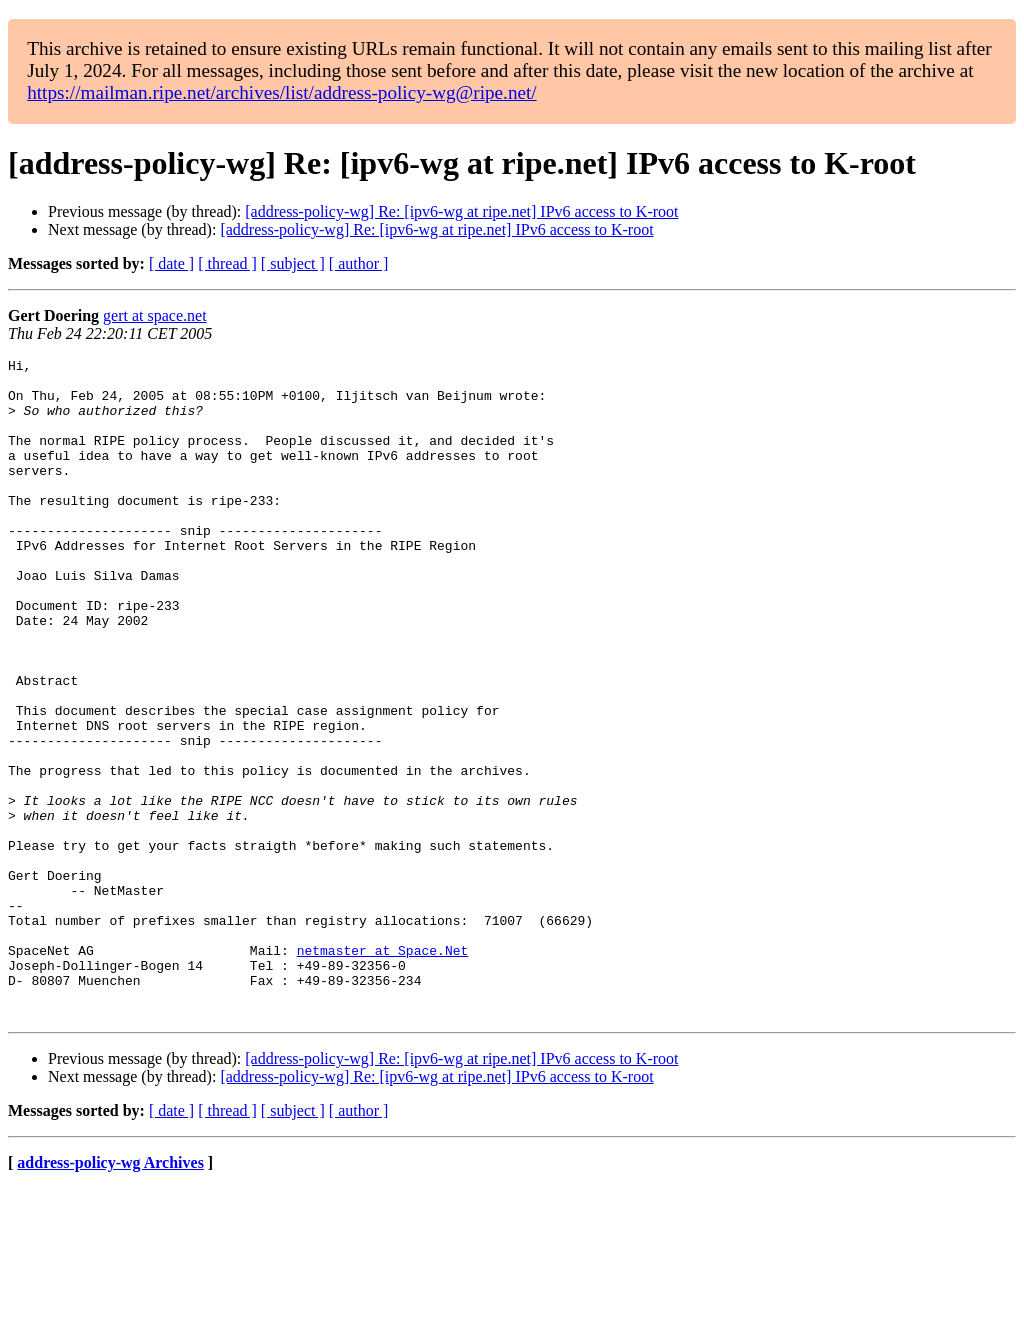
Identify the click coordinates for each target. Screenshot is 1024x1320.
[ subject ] (293, 263)
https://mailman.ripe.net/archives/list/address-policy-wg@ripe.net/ (282, 92)
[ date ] (171, 263)
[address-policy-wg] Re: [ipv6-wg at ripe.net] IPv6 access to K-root (461, 211)
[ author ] (359, 263)
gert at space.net (155, 315)
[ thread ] (227, 263)
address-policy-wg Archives (110, 1294)
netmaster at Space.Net (383, 1070)
